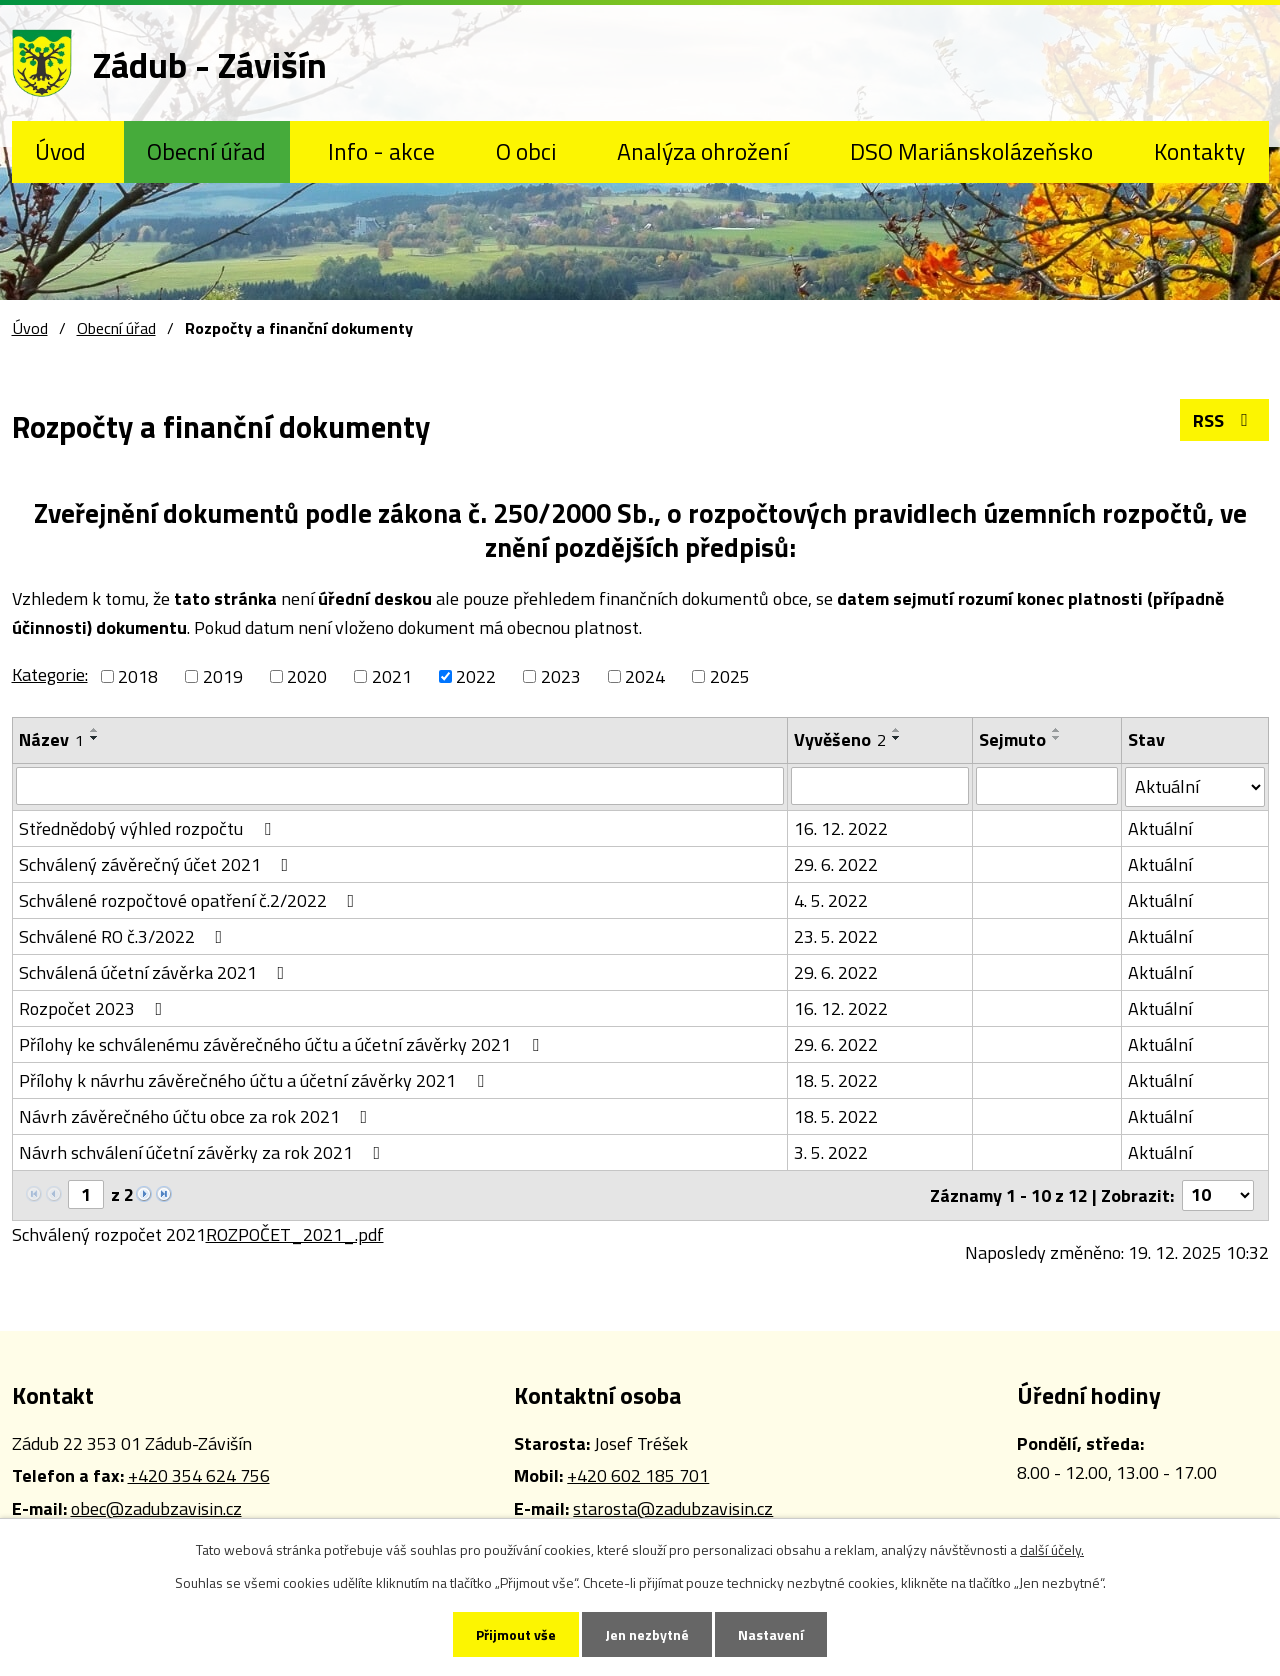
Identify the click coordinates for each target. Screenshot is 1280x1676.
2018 (138, 676)
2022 (476, 676)
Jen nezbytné (647, 1634)
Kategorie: (50, 674)
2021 (392, 676)
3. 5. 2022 (831, 1152)
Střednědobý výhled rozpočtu (149, 828)
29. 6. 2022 (836, 864)
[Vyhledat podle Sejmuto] (1047, 786)
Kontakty (1199, 151)
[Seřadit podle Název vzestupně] (95, 730)
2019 (223, 676)
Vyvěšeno (840, 739)
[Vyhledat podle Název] (400, 786)
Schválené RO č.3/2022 (125, 936)
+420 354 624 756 (199, 1475)
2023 (561, 676)
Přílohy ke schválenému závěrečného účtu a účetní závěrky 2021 (283, 1044)
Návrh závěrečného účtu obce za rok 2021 (197, 1116)
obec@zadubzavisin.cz (156, 1508)
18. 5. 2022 (836, 1080)
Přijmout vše (516, 1634)
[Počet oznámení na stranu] (1218, 1195)
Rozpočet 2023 (95, 1008)
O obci (526, 151)
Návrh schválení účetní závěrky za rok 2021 (204, 1152)
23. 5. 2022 (836, 936)
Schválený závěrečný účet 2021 (158, 864)
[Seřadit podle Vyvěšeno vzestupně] (897, 730)
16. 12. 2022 (841, 828)
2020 (307, 676)
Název (51, 739)
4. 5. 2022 (831, 900)
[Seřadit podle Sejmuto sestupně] (1057, 738)
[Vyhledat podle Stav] (1194, 787)
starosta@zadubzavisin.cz (673, 1508)
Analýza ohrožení (702, 151)
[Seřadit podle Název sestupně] (95, 738)
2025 (730, 676)
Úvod (60, 151)
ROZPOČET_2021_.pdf (295, 1234)
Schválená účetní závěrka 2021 (156, 972)
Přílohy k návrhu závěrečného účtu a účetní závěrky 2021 (255, 1080)
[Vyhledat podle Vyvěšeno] (880, 786)
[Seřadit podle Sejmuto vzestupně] (1057, 730)
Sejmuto (1012, 739)
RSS (1224, 420)
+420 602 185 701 (638, 1475)
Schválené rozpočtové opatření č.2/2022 (191, 900)
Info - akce (381, 151)
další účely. (1052, 1549)
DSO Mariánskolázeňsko (971, 151)
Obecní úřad (206, 151)
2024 (645, 676)
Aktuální (1160, 828)
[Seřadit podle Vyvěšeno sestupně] (897, 738)
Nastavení (771, 1634)
